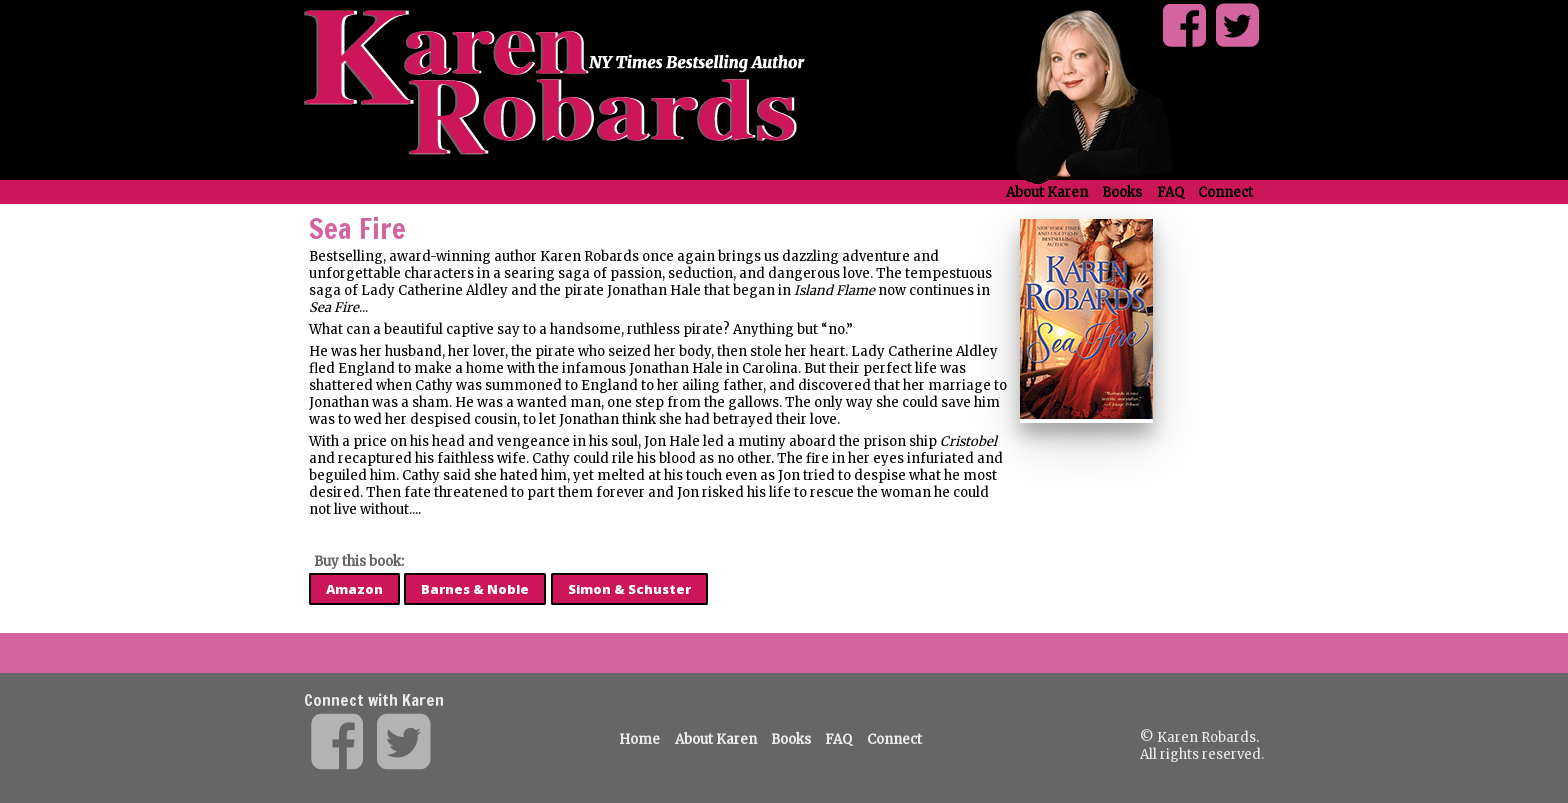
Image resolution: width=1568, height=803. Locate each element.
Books (1122, 192)
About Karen (1047, 192)
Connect (1225, 192)
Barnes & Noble (475, 589)
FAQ (1170, 192)
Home (639, 739)
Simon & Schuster (629, 589)
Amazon (354, 589)
